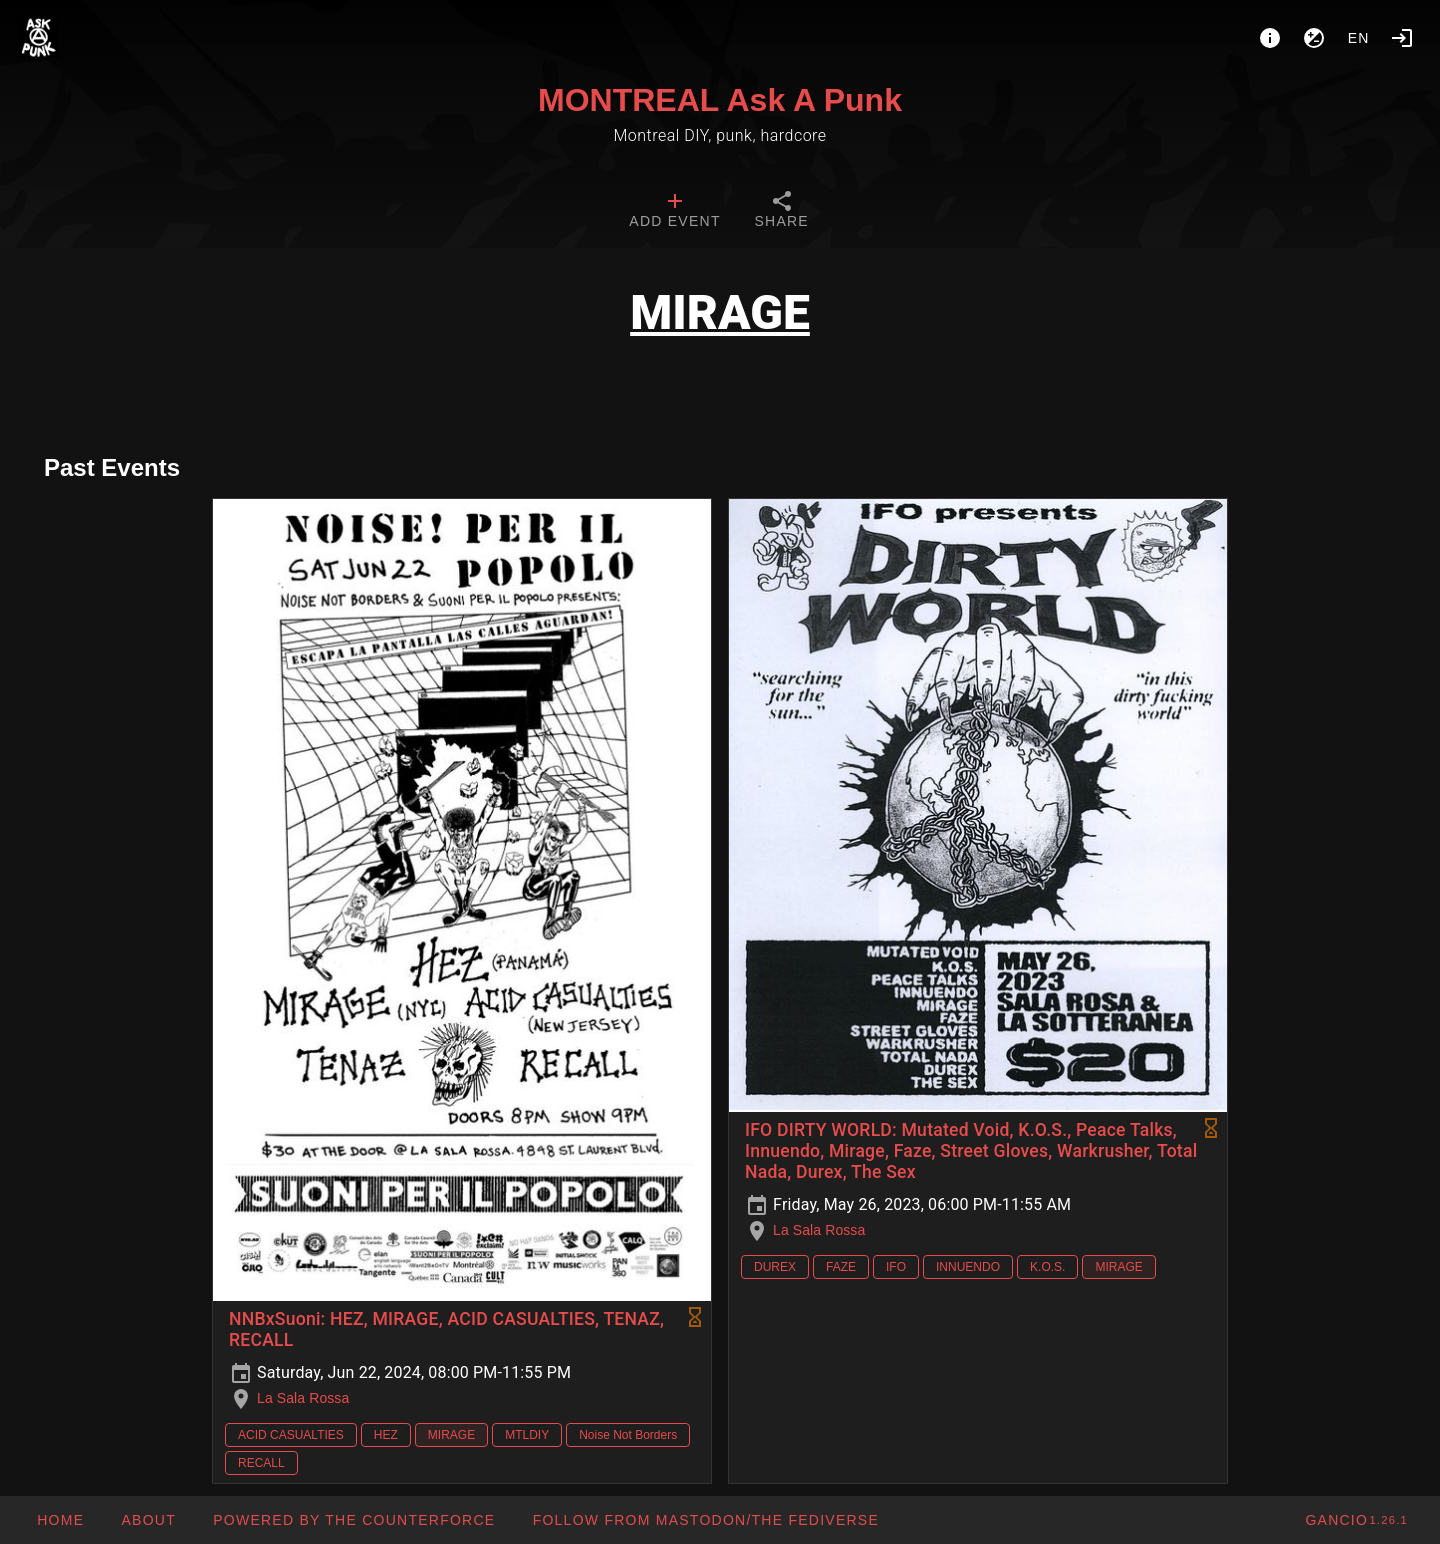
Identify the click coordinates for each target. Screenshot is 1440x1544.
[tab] (674, 212)
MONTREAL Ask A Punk (720, 100)
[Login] (1402, 38)
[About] (1270, 38)
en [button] (1359, 38)
